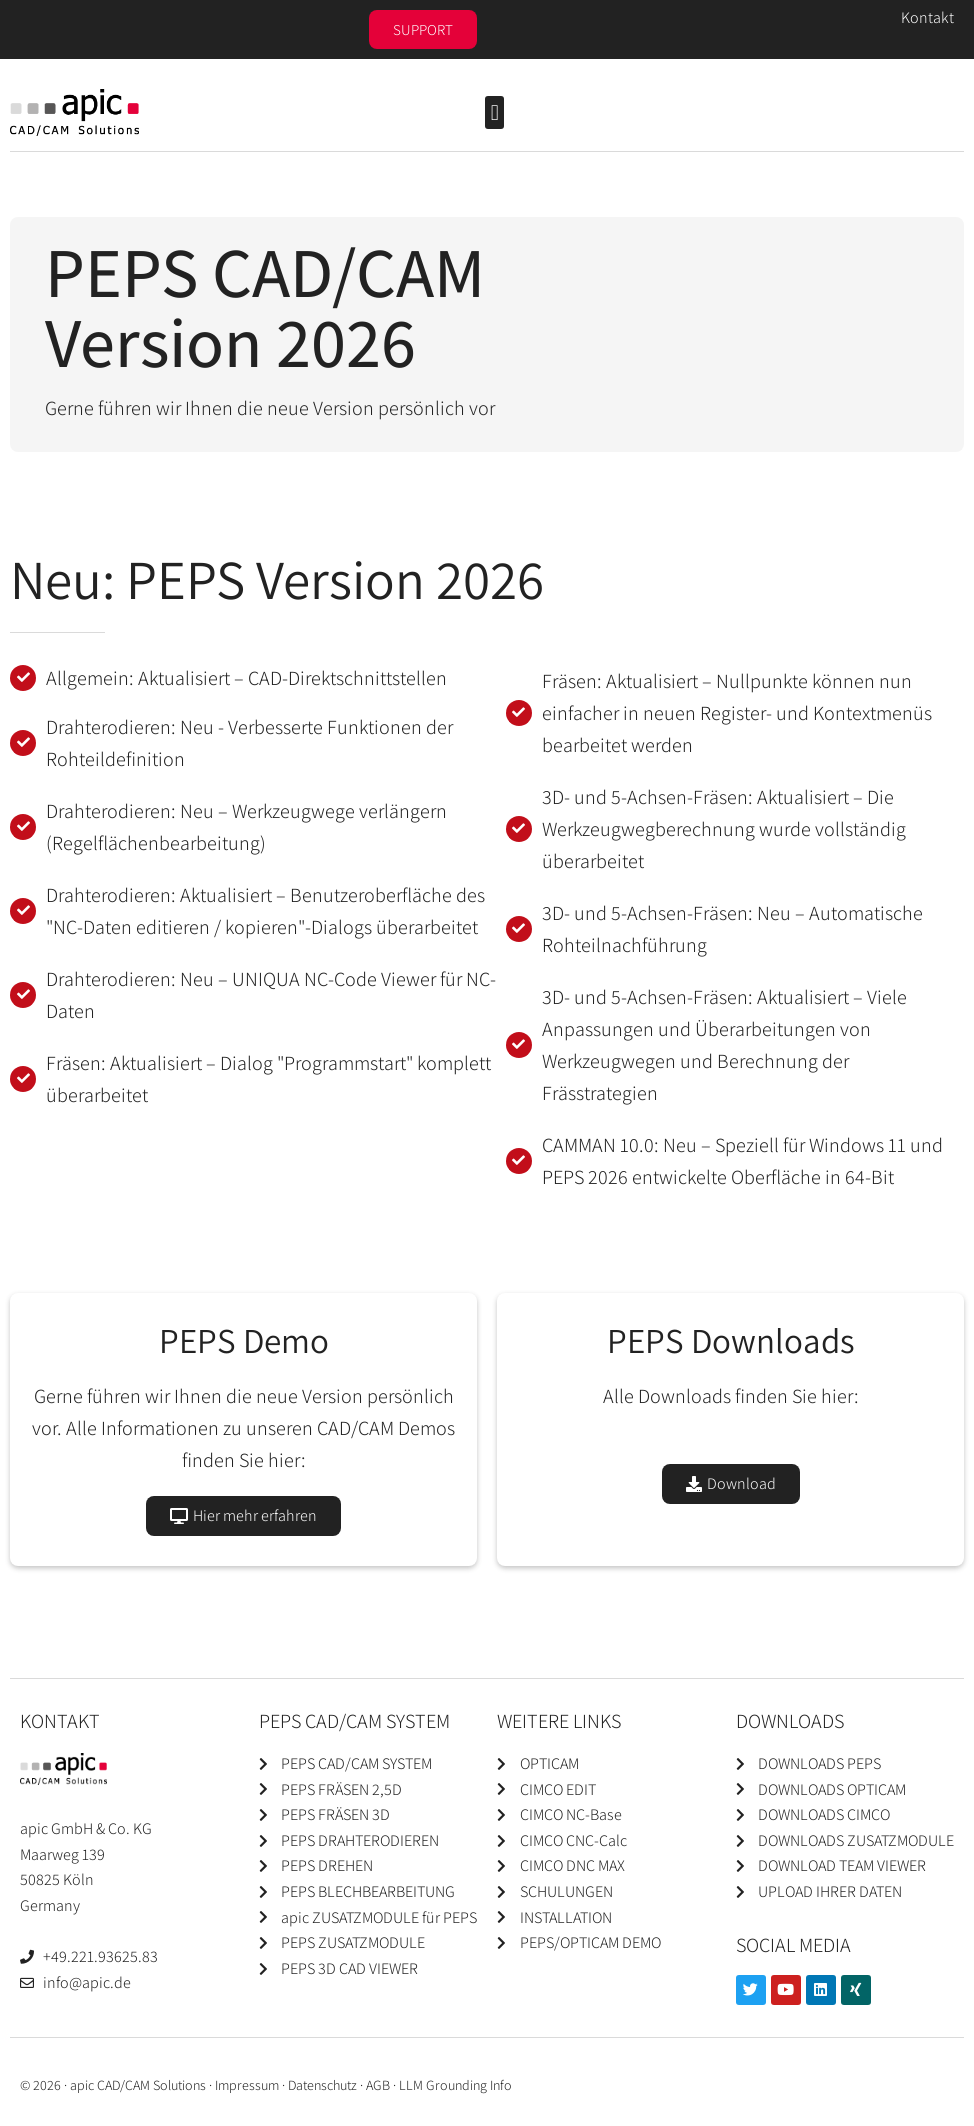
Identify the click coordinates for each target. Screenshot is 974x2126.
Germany (50, 1905)
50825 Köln (57, 1879)
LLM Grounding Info (455, 2085)
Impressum (247, 2085)
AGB (378, 2085)
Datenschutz (322, 2085)
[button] (494, 112)
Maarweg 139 (62, 1854)
